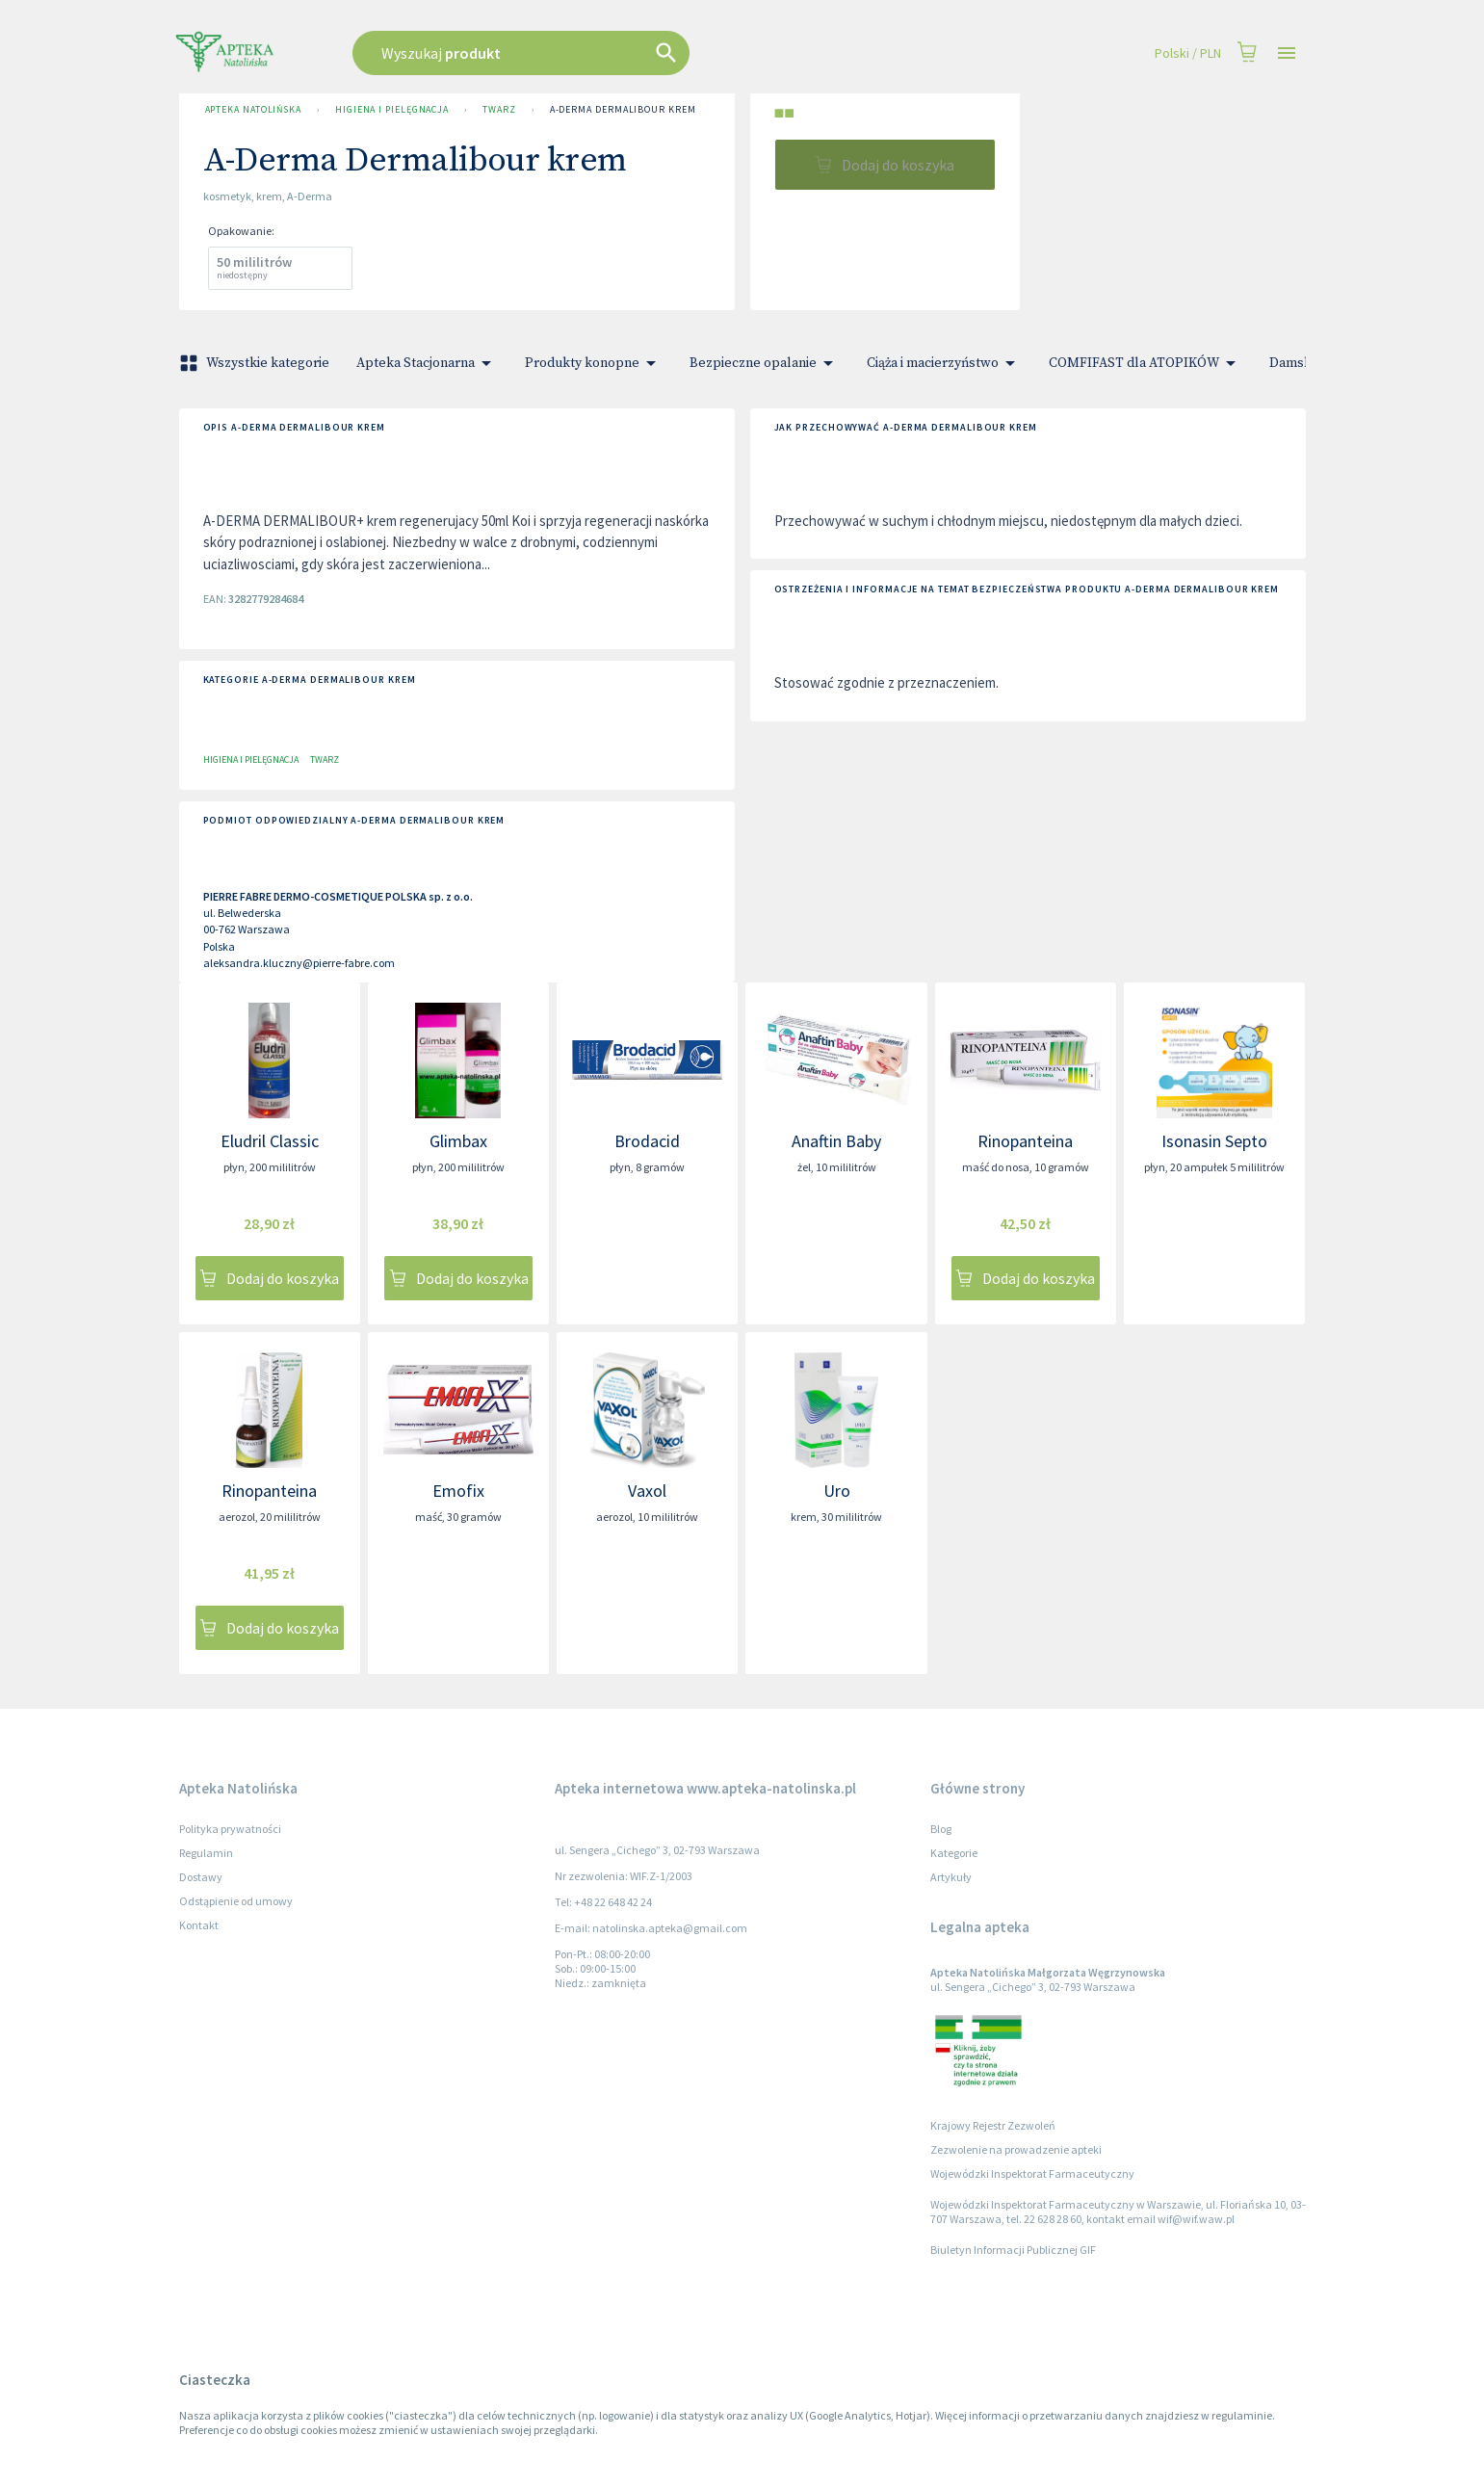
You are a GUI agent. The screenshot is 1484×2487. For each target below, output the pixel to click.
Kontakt (199, 1925)
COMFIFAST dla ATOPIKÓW (1145, 363)
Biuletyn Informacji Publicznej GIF (1013, 2249)
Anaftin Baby (836, 1141)
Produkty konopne (593, 363)
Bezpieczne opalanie (764, 363)
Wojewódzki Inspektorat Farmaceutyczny (1032, 2173)
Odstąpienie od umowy (236, 1901)
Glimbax (458, 1141)
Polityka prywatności (230, 1828)
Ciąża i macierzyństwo (944, 363)
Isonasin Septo (1214, 1141)
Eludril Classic (270, 1141)
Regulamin (206, 1853)
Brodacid (647, 1141)
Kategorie (953, 1853)
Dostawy (200, 1877)
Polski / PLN (1188, 53)
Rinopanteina (1025, 1141)
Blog (940, 1828)
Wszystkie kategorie (256, 363)
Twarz (499, 109)
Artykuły (951, 1877)
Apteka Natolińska (253, 109)
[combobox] (618, 53)
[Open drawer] (1286, 53)
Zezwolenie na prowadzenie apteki (1016, 2149)
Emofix (458, 1490)
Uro (836, 1490)
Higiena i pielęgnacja (391, 109)
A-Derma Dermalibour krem (623, 109)
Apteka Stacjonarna (427, 363)
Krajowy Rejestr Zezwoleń (992, 2125)
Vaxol (647, 1490)
